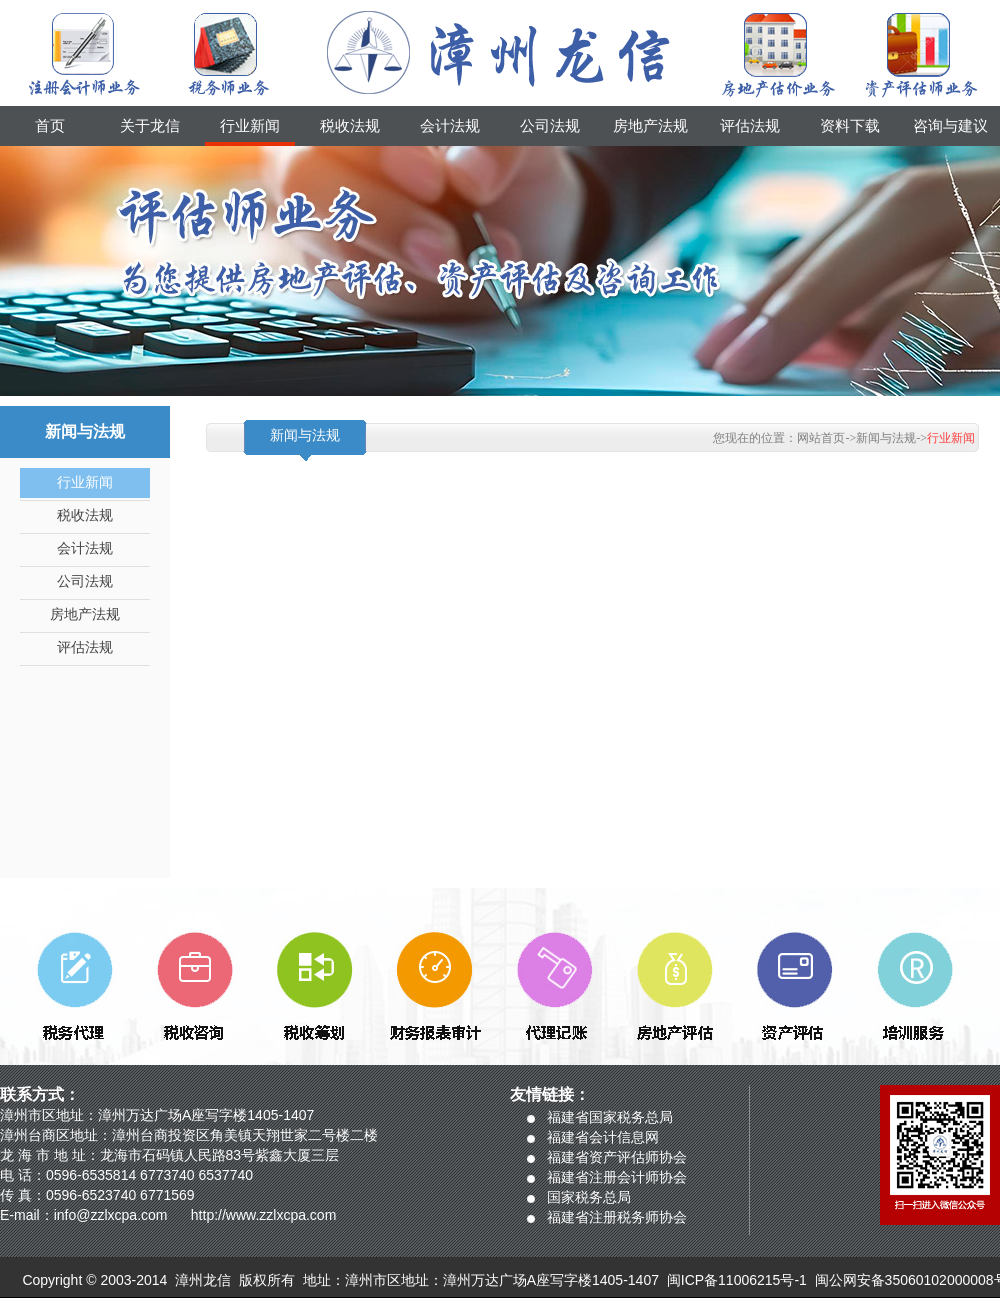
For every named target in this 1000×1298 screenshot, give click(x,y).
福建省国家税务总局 (610, 1117)
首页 (50, 126)
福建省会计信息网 (603, 1137)
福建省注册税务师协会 (617, 1217)
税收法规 (350, 126)
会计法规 (450, 126)
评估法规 (750, 126)
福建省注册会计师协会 (617, 1177)
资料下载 (850, 126)
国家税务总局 (589, 1197)
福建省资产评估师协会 (617, 1157)
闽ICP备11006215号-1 (737, 1280)
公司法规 (550, 126)
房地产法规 (650, 126)
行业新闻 (250, 126)
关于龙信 (150, 126)
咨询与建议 (950, 126)
